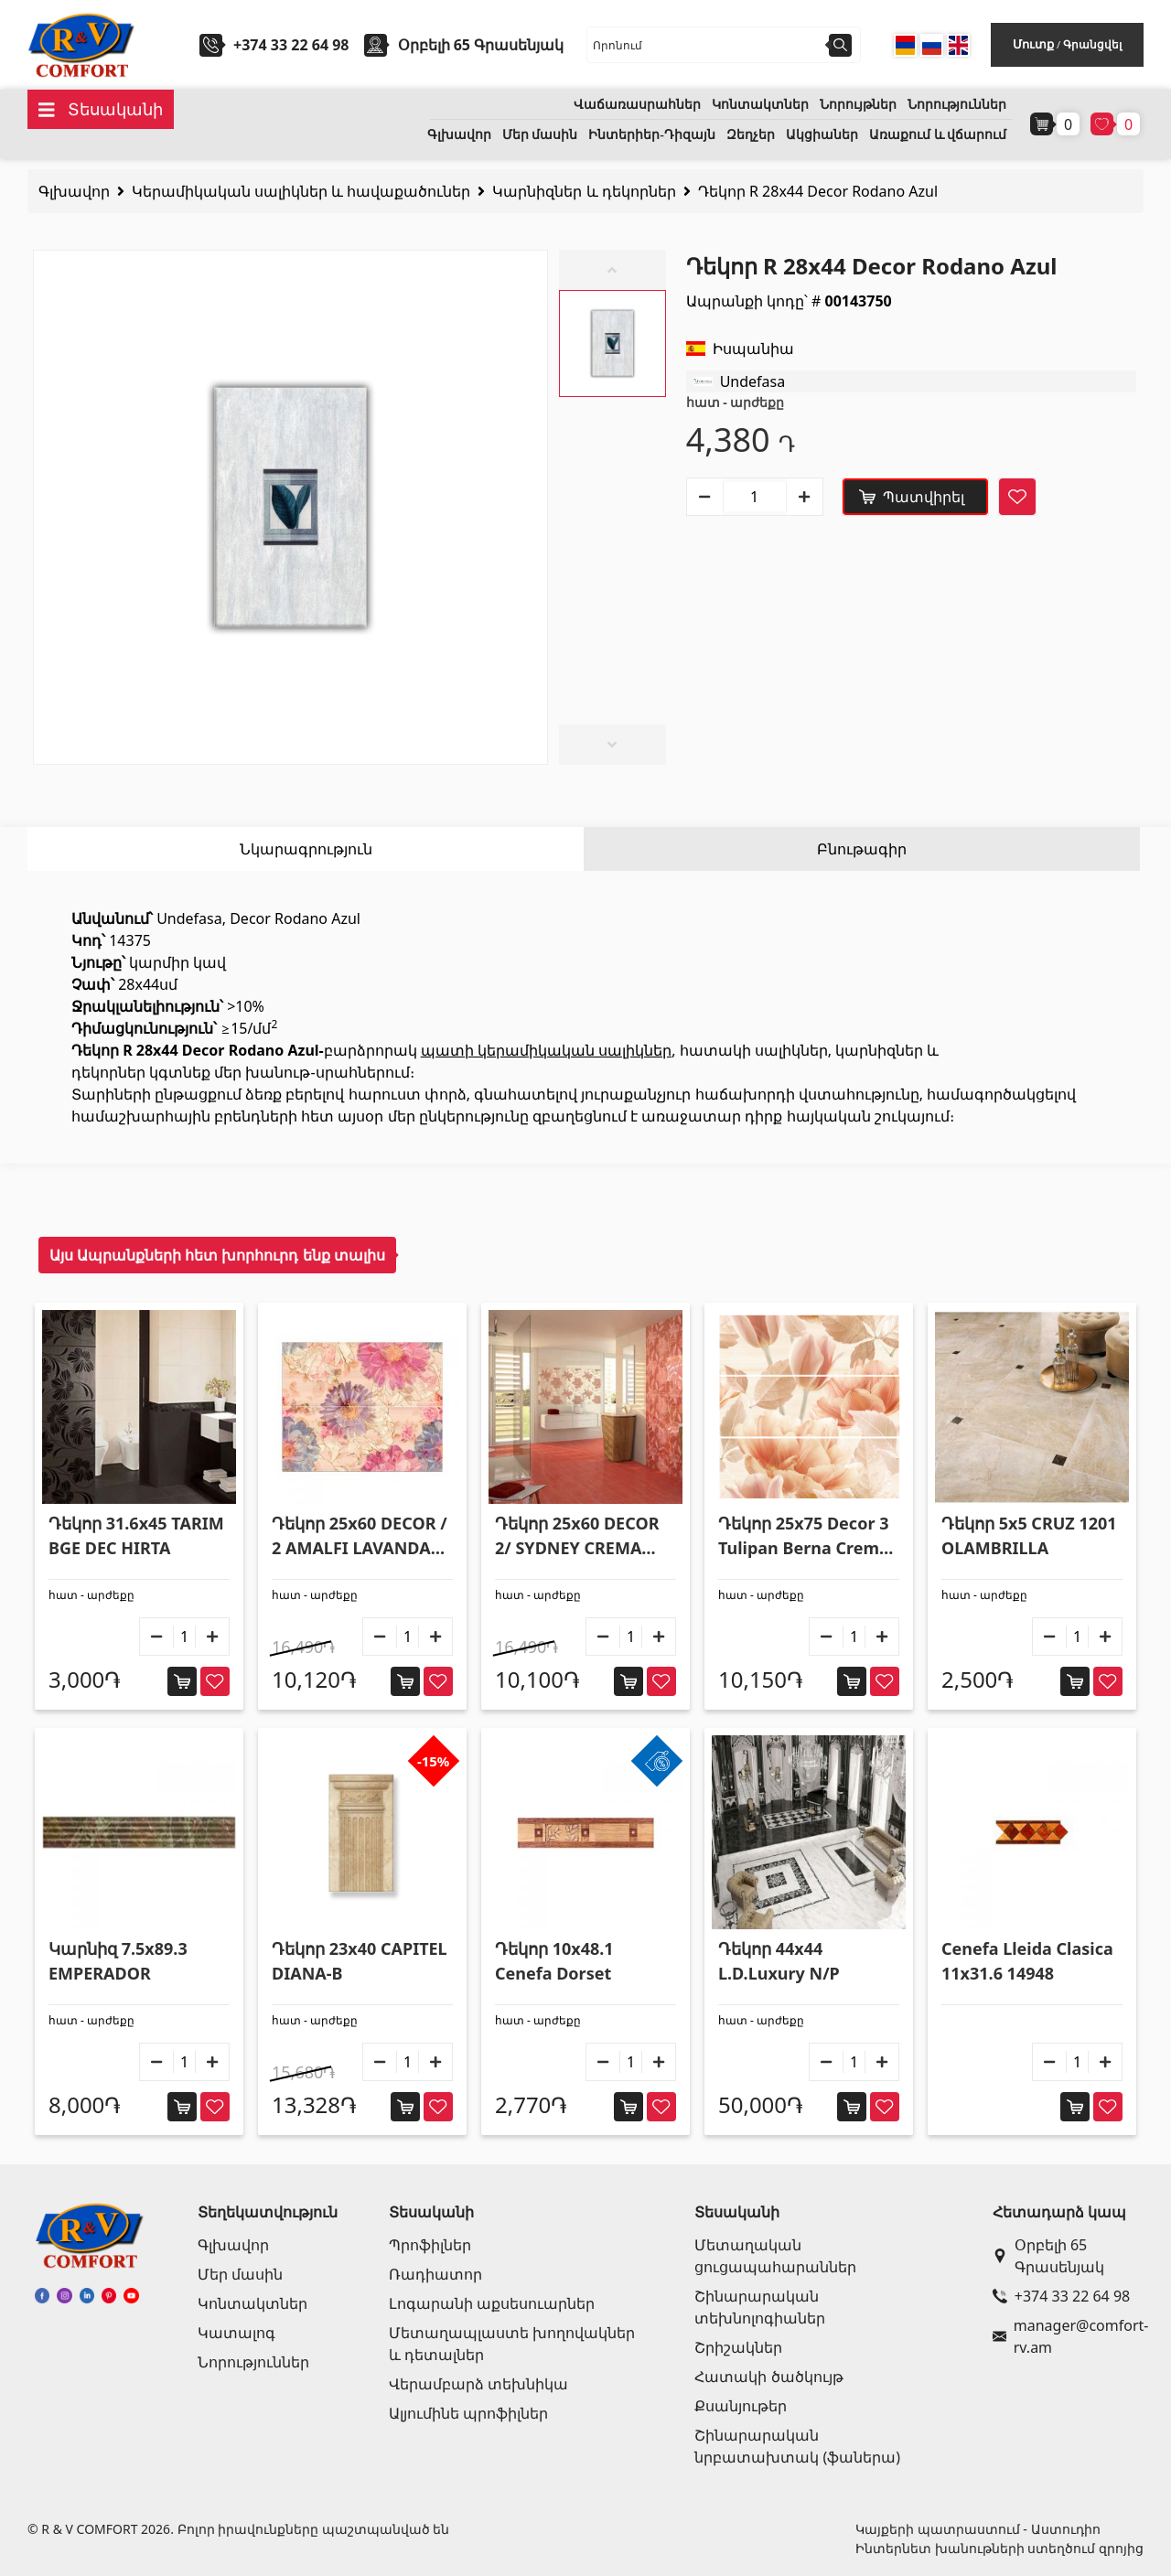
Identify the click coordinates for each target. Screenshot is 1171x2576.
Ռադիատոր (435, 2274)
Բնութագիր (862, 849)
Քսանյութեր (740, 2406)
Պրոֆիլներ (430, 2245)
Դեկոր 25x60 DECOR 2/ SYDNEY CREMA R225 (577, 1536)
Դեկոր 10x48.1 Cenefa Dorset (554, 1960)
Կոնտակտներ (760, 105)
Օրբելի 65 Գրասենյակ (1048, 2256)
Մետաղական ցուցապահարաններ (775, 2256)
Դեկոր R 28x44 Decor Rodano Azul (818, 191)
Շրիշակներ (738, 2347)
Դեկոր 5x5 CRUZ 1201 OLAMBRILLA (1029, 1535)
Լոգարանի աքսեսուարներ (492, 2303)
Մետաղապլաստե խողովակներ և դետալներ (512, 2344)
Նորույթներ (858, 105)
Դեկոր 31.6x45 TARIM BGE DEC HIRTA (136, 1535)
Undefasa (753, 381)
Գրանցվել (1092, 44)
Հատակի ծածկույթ (768, 2377)
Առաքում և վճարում (937, 135)
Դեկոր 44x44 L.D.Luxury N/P (779, 1960)
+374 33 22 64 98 (291, 45)
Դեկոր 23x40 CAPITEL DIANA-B (359, 1960)
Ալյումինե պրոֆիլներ (468, 2413)
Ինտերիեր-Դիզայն (651, 135)
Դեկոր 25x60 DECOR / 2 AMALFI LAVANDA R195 (359, 1536)
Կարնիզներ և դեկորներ (583, 191)
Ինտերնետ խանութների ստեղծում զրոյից (999, 2548)
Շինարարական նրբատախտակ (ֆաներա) (797, 2446)
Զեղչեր (750, 135)
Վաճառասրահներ (637, 105)
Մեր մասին (540, 135)
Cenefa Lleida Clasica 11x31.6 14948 (1027, 1960)
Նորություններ (957, 105)
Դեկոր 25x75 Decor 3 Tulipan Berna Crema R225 (803, 1536)
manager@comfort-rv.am (1064, 2336)
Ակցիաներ (822, 135)
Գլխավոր (459, 135)
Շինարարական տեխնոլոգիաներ (759, 2307)
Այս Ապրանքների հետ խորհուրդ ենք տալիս (217, 1255)
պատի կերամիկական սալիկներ (546, 1050)
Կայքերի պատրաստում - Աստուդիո (977, 2529)
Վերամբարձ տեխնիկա (478, 2384)
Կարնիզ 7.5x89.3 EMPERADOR (118, 1960)
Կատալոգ (236, 2333)
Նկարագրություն (306, 849)
